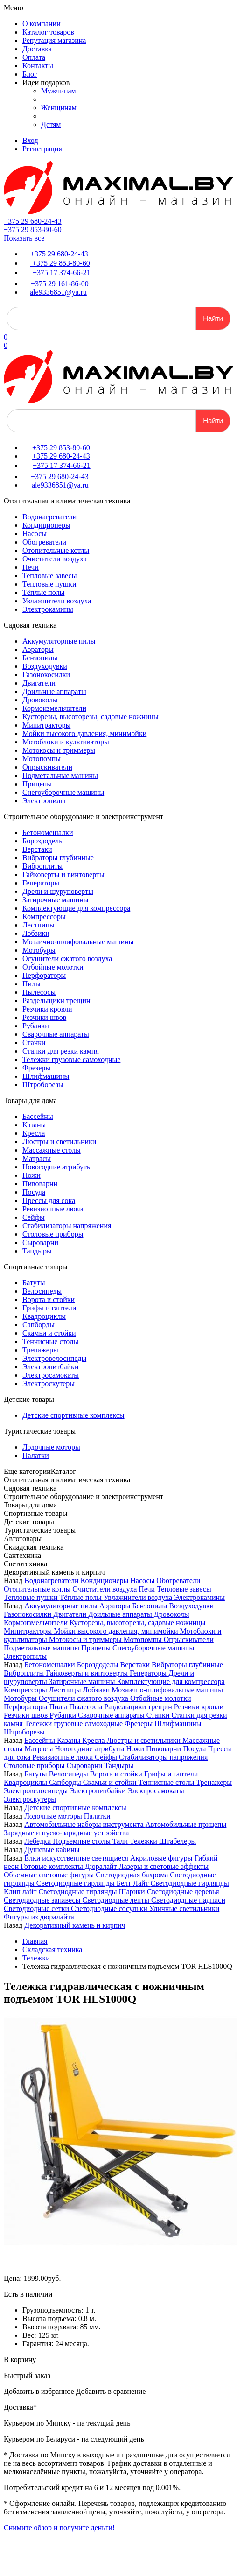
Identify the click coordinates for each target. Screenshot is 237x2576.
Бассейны (37, 1116)
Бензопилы (39, 658)
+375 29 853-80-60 (33, 230)
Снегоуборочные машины (63, 792)
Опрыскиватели (47, 767)
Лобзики (35, 933)
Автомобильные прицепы (186, 1824)
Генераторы (40, 883)
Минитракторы (46, 725)
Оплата (33, 57)
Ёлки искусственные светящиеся (77, 1858)
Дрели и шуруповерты (57, 891)
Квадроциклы (44, 1316)
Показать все (24, 238)
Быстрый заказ (27, 2375)
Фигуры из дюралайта (39, 1917)
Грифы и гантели (49, 1308)
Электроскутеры (48, 1383)
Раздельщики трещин (56, 1001)
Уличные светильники (184, 1908)
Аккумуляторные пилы (58, 641)
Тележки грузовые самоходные (71, 1059)
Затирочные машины (55, 900)
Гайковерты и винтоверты (63, 874)
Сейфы (33, 1217)
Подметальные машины (60, 775)
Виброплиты (42, 866)
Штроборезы (42, 1085)
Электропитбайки (50, 1367)
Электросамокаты (50, 1375)
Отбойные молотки (53, 967)
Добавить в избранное (39, 2391)
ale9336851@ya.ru (58, 292)
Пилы (31, 984)
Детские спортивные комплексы (73, 1415)
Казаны (34, 1125)
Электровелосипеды (54, 1358)
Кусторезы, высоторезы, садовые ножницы (90, 717)
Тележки (144, 1841)
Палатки (35, 1455)
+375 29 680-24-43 (33, 221)
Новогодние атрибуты (57, 1167)
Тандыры (37, 1251)
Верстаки (37, 849)
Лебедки (38, 1841)
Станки (34, 1043)
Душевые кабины (51, 1850)
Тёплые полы (43, 592)
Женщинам (59, 108)
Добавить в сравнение (111, 2391)
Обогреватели (44, 542)
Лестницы (38, 925)
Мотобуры (39, 950)
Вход (30, 140)
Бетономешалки (47, 832)
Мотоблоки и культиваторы (65, 742)
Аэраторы (38, 649)
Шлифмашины (45, 1076)
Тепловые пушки (49, 584)
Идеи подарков (46, 82)
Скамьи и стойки (49, 1333)
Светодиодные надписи (188, 1900)
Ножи (31, 1175)
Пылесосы (39, 992)
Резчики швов (44, 1017)
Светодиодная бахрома (133, 1875)
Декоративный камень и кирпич (74, 1925)
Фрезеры (36, 1068)
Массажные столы (51, 1150)
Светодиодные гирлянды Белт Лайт (93, 1883)
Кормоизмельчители (54, 708)
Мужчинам (58, 91)
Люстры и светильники (59, 1142)
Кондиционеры (46, 525)
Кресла (33, 1133)
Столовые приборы (52, 1234)
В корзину (20, 2360)
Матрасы (36, 1158)
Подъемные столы (82, 1841)
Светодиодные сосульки (110, 1908)
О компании (41, 24)
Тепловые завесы (49, 576)
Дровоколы (40, 700)
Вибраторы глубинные (58, 858)
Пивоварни (39, 1184)
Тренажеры (40, 1350)
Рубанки (35, 1026)
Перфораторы (44, 975)
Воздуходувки (44, 666)
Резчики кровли (47, 1009)
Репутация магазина (54, 40)
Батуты (33, 1283)
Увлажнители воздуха (56, 601)
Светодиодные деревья (183, 1892)
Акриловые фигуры (162, 1858)
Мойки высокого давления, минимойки (84, 733)
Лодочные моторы (51, 1447)
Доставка (37, 49)
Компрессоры (44, 916)
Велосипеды (42, 1291)
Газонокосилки (46, 675)
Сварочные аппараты (55, 1034)
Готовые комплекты (53, 1866)
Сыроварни (40, 1242)
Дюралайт (102, 1866)
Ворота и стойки (48, 1299)
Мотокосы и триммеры (58, 750)
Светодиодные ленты (116, 1900)
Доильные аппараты (54, 691)
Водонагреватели (49, 517)
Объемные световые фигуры (50, 1875)
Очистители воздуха (54, 559)
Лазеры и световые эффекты (164, 1866)
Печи (30, 567)
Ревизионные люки (52, 1209)
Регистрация (42, 149)
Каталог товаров (48, 32)
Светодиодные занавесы (43, 1900)
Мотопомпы (41, 759)
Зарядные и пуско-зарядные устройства (66, 1833)
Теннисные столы (50, 1341)
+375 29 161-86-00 (60, 284)
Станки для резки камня (60, 1051)
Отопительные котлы (55, 550)
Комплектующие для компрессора (76, 908)
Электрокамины (47, 609)
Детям (51, 124)
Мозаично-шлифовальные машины (78, 942)
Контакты (37, 66)
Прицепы (37, 784)
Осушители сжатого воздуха (67, 958)
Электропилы (43, 801)
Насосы (34, 534)
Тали (121, 1841)
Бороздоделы (43, 841)
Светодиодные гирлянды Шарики (92, 1892)
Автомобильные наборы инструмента (84, 1824)
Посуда (33, 1192)
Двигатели (39, 683)
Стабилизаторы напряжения (66, 1226)
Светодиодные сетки (37, 1908)
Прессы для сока (48, 1200)
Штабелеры (177, 1841)
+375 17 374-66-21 (61, 272)
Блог (29, 74)
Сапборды (38, 1325)
